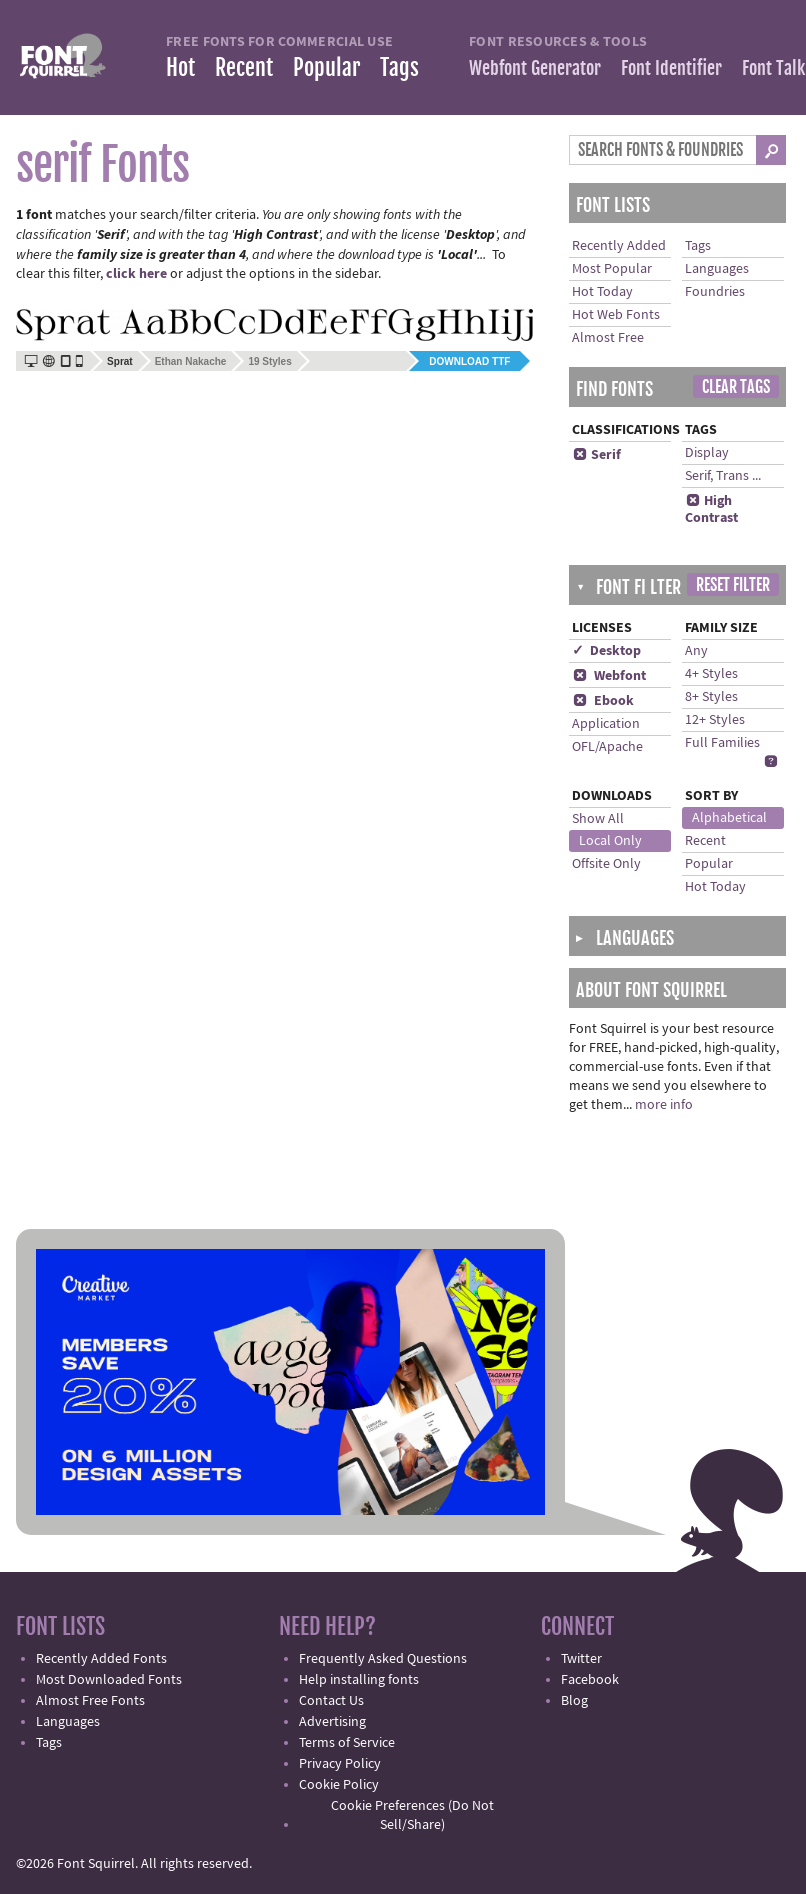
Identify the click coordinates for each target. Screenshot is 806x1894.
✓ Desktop (606, 651)
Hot (180, 67)
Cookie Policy (339, 1785)
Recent (244, 67)
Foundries (715, 292)
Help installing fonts (359, 1680)
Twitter (581, 1659)
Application (606, 724)
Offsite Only (606, 864)
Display (707, 453)
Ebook (603, 701)
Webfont (609, 676)
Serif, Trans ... (723, 476)
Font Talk (773, 68)
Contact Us (331, 1701)
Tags (399, 67)
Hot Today (602, 292)
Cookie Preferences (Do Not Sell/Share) (412, 1815)
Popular (326, 67)
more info (664, 1105)
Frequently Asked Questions (383, 1659)
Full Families (722, 743)
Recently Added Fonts (101, 1659)
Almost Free (608, 338)
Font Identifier (671, 68)
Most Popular (612, 269)
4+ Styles (711, 674)
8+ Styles (711, 697)
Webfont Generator (535, 68)
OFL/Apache (607, 747)
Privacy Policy (340, 1764)
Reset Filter (733, 585)
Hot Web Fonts (616, 315)
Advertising (332, 1722)
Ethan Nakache (191, 361)
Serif (596, 455)
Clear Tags (736, 387)
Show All (598, 819)
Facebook (590, 1680)
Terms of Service (347, 1743)
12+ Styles (715, 720)
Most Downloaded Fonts (109, 1680)
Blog (574, 1701)
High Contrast (711, 509)
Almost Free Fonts (90, 1701)
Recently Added (619, 246)
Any (696, 651)
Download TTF (469, 361)
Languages (717, 269)
